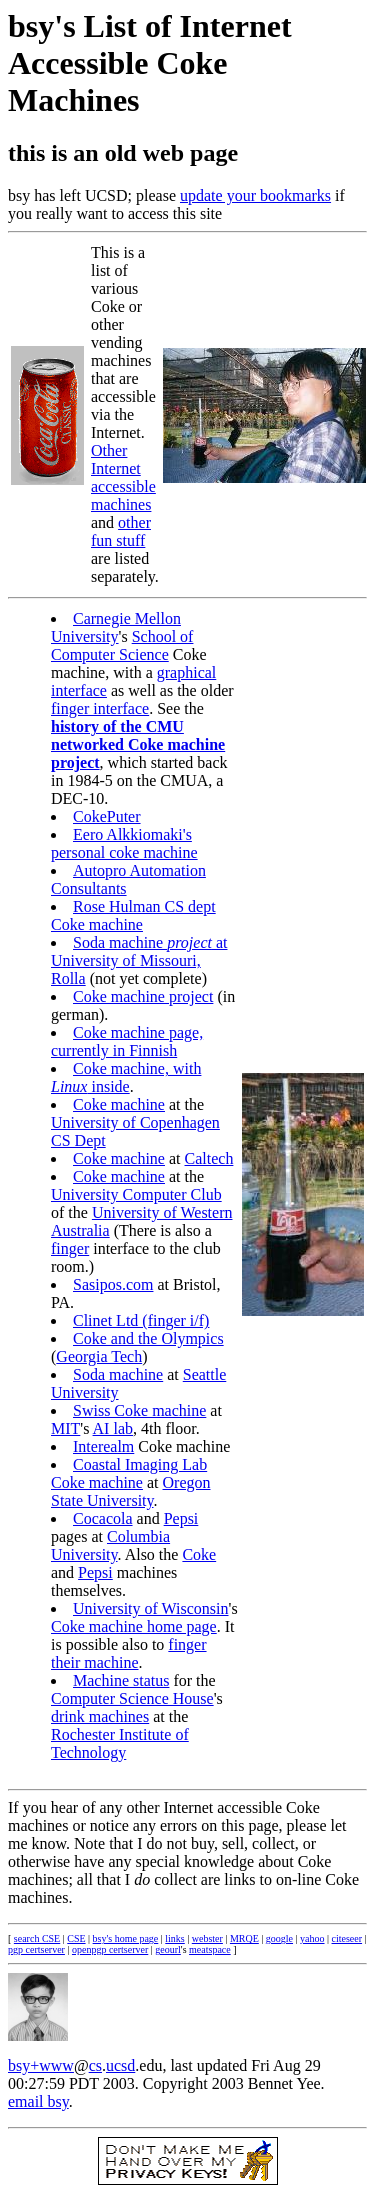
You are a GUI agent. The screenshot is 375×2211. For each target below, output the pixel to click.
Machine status (121, 1680)
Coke (199, 1554)
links (174, 1938)
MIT (65, 1428)
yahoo (312, 1938)
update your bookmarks (255, 195)
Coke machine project (143, 996)
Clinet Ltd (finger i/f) (141, 1320)
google (279, 1938)
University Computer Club (136, 1194)
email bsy (38, 2101)
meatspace (210, 1949)
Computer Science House (132, 1698)
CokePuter (107, 816)
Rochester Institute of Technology (120, 1743)
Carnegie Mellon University (116, 627)
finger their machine (129, 1653)
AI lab (113, 1428)
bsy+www (41, 2065)
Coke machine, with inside (126, 1077)
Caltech (209, 1158)
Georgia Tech (99, 1356)
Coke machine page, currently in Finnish (127, 1041)
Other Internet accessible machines (123, 477)
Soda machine (118, 1374)
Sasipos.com (113, 1284)
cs (95, 2065)
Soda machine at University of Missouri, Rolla (139, 960)
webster (207, 1938)
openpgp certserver (110, 1949)
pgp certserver (36, 1949)
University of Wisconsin (151, 1608)
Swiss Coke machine (139, 1410)
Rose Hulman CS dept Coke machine (133, 915)
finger (70, 1248)
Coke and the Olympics (148, 1338)
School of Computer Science (122, 645)
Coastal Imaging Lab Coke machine (129, 1473)
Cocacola (103, 1518)
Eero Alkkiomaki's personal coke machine (124, 843)
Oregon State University (131, 1491)
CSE (76, 1938)
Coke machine (119, 1104)
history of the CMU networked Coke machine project (138, 744)
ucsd (120, 2065)
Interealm (103, 1446)
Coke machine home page (134, 1626)
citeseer (347, 1938)
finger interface (100, 708)
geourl (168, 1949)
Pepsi (181, 1518)
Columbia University (110, 1545)
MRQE (244, 1938)
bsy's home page (126, 1938)
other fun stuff (121, 531)
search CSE (37, 1938)
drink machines (100, 1716)
